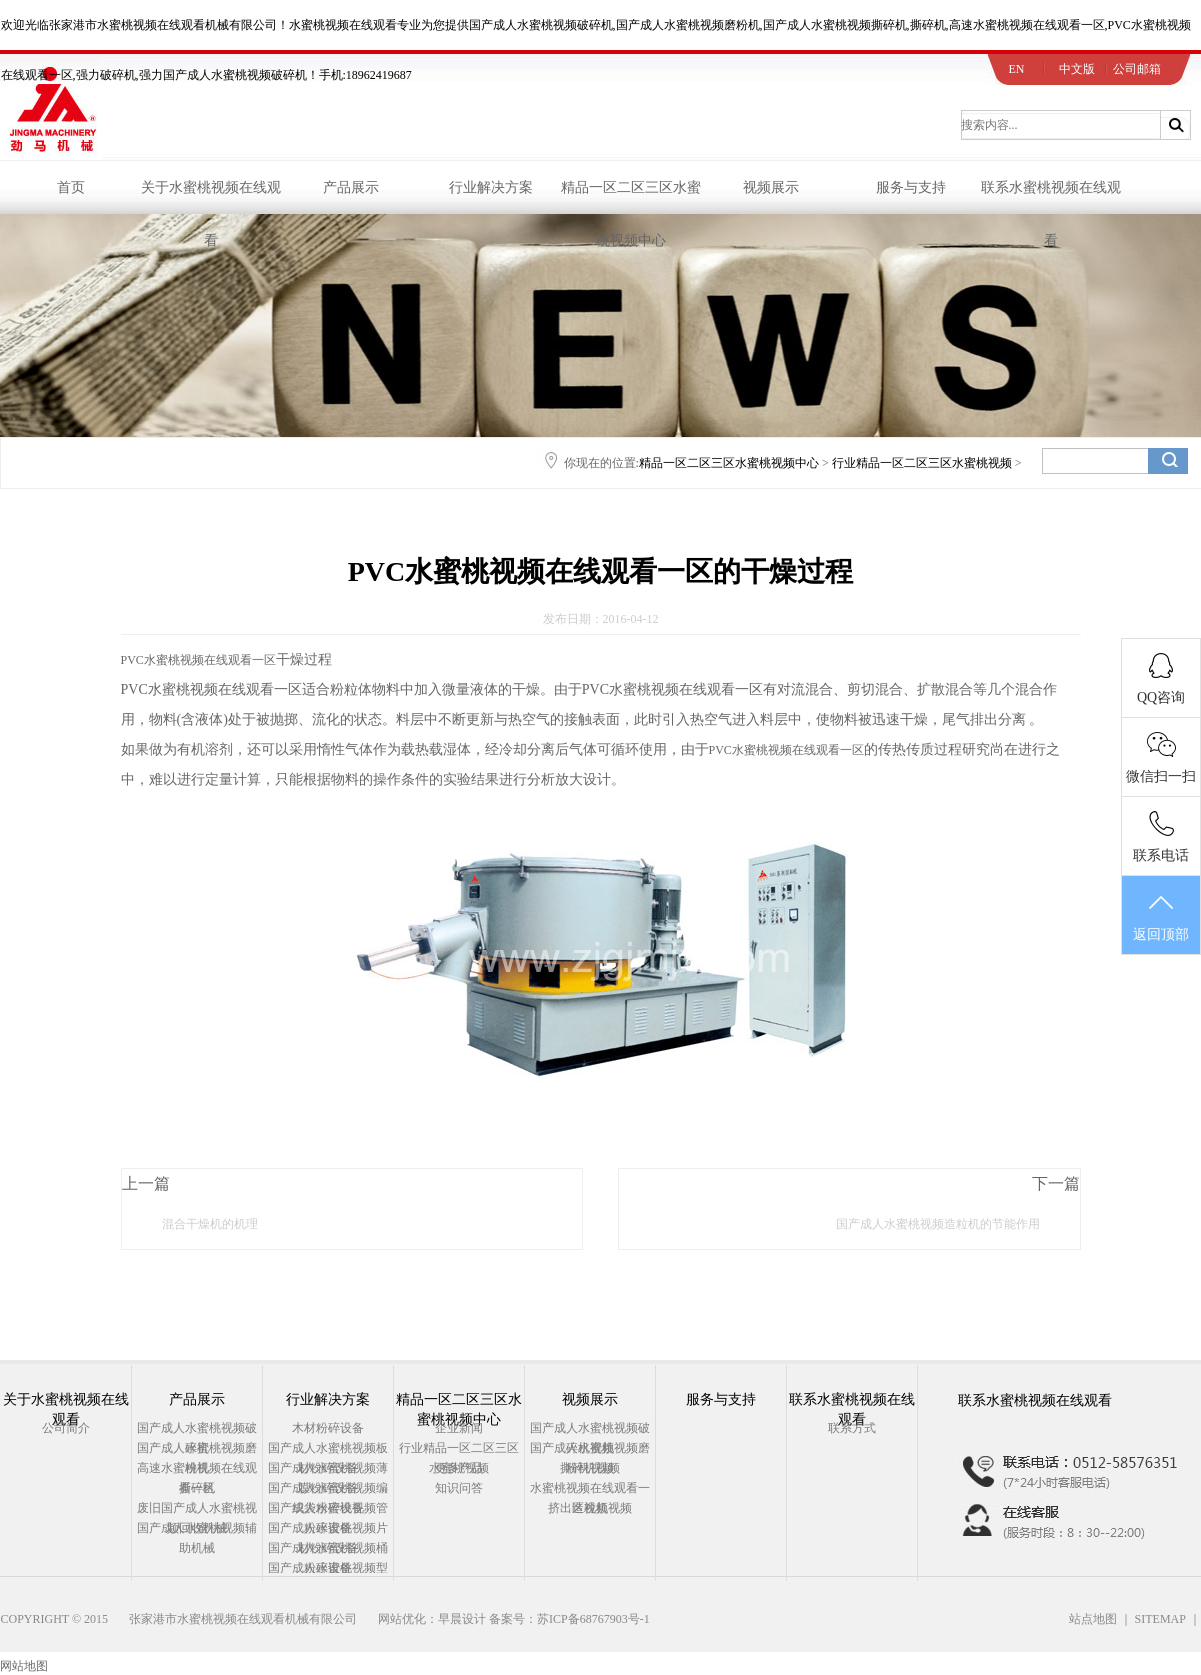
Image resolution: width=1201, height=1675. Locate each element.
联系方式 (852, 1428)
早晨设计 (462, 1619)
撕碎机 (197, 1488)
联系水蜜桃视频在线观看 (1051, 197)
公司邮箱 (1137, 69)
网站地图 (24, 1666)
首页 (71, 187)
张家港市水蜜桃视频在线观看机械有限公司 (243, 1619)
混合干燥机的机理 (210, 1224)
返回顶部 (1161, 916)
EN (1017, 69)
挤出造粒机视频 (590, 1508)
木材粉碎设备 (328, 1428)
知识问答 (459, 1488)
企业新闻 (459, 1428)
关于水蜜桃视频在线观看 (211, 197)
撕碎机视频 (590, 1468)
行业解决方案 (491, 187)
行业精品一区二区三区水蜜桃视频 (922, 463)
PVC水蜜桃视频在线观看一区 (198, 660)
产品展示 (351, 187)
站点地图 (1093, 1619)
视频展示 (771, 187)
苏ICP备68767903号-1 (593, 1619)
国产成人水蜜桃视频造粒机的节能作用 (938, 1224)
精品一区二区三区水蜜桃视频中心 (631, 197)
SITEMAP (1160, 1619)
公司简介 (66, 1428)
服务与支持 (911, 187)
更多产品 (459, 1468)
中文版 (1077, 69)
